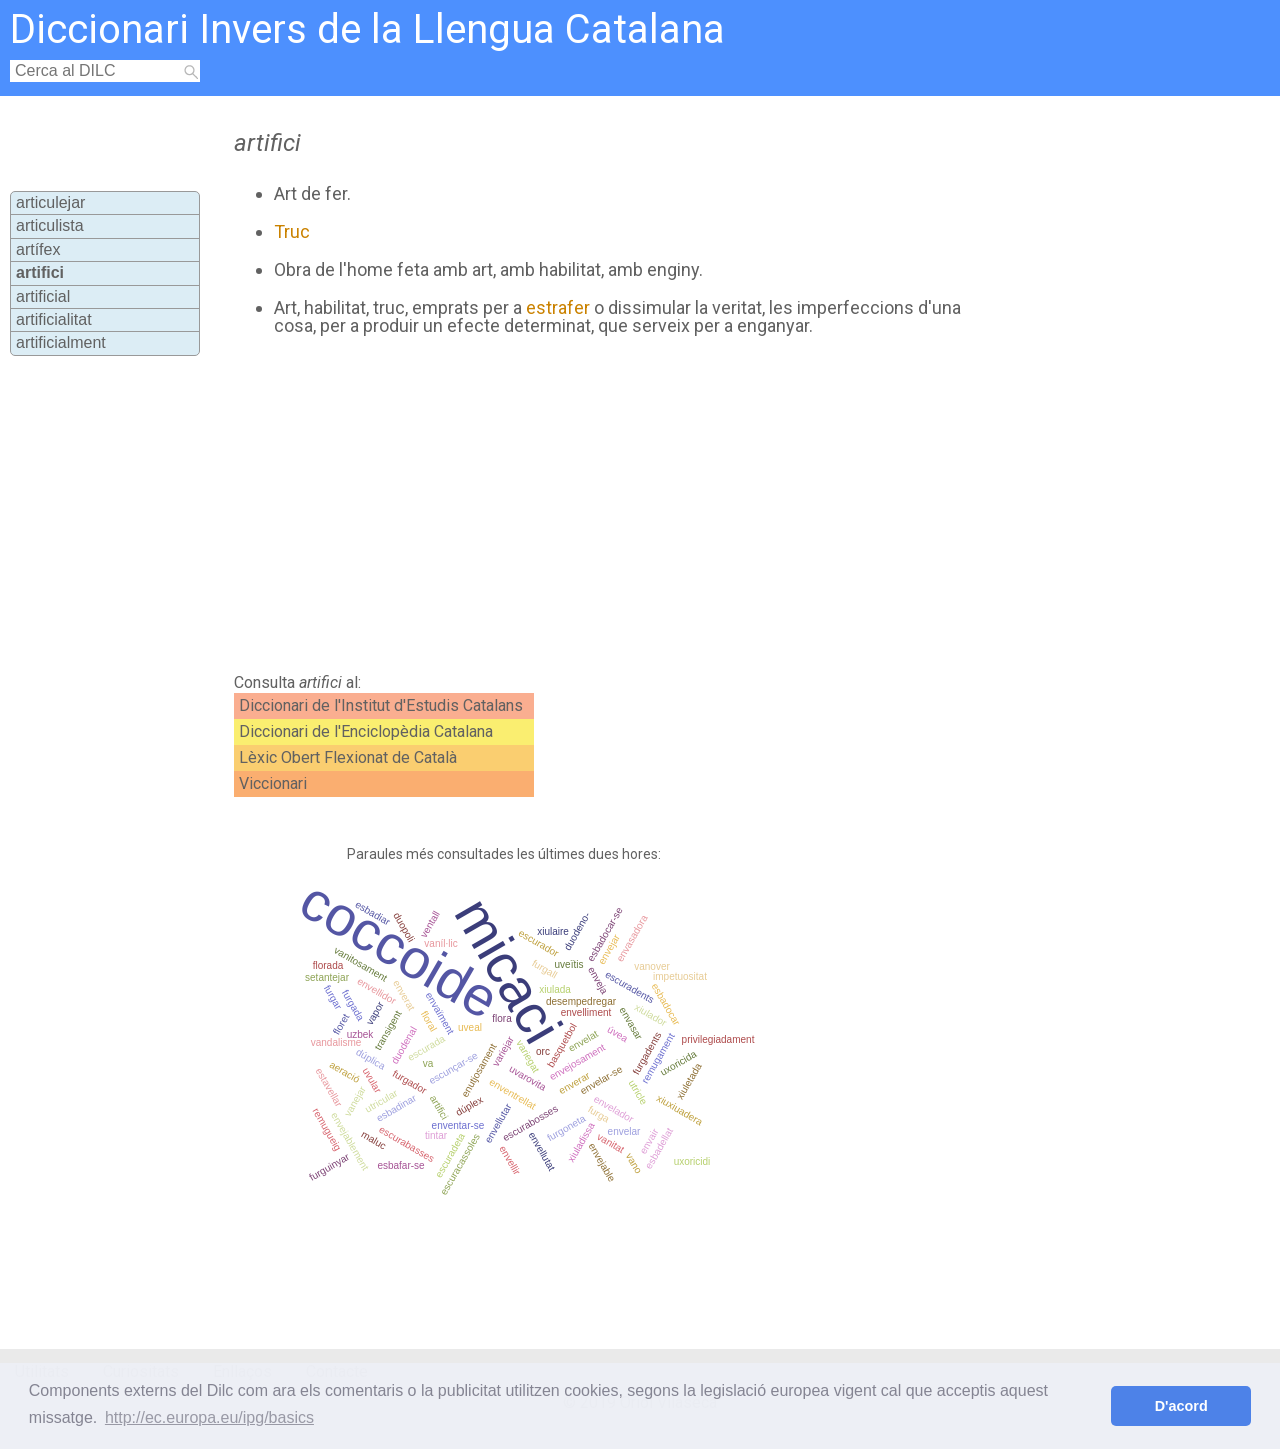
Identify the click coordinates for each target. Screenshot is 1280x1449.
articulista (50, 225)
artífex (38, 249)
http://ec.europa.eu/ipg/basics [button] (209, 1417)
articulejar (50, 202)
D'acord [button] (1181, 1406)
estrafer (558, 307)
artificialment (61, 342)
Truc (292, 231)
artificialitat (54, 319)
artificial (43, 296)
